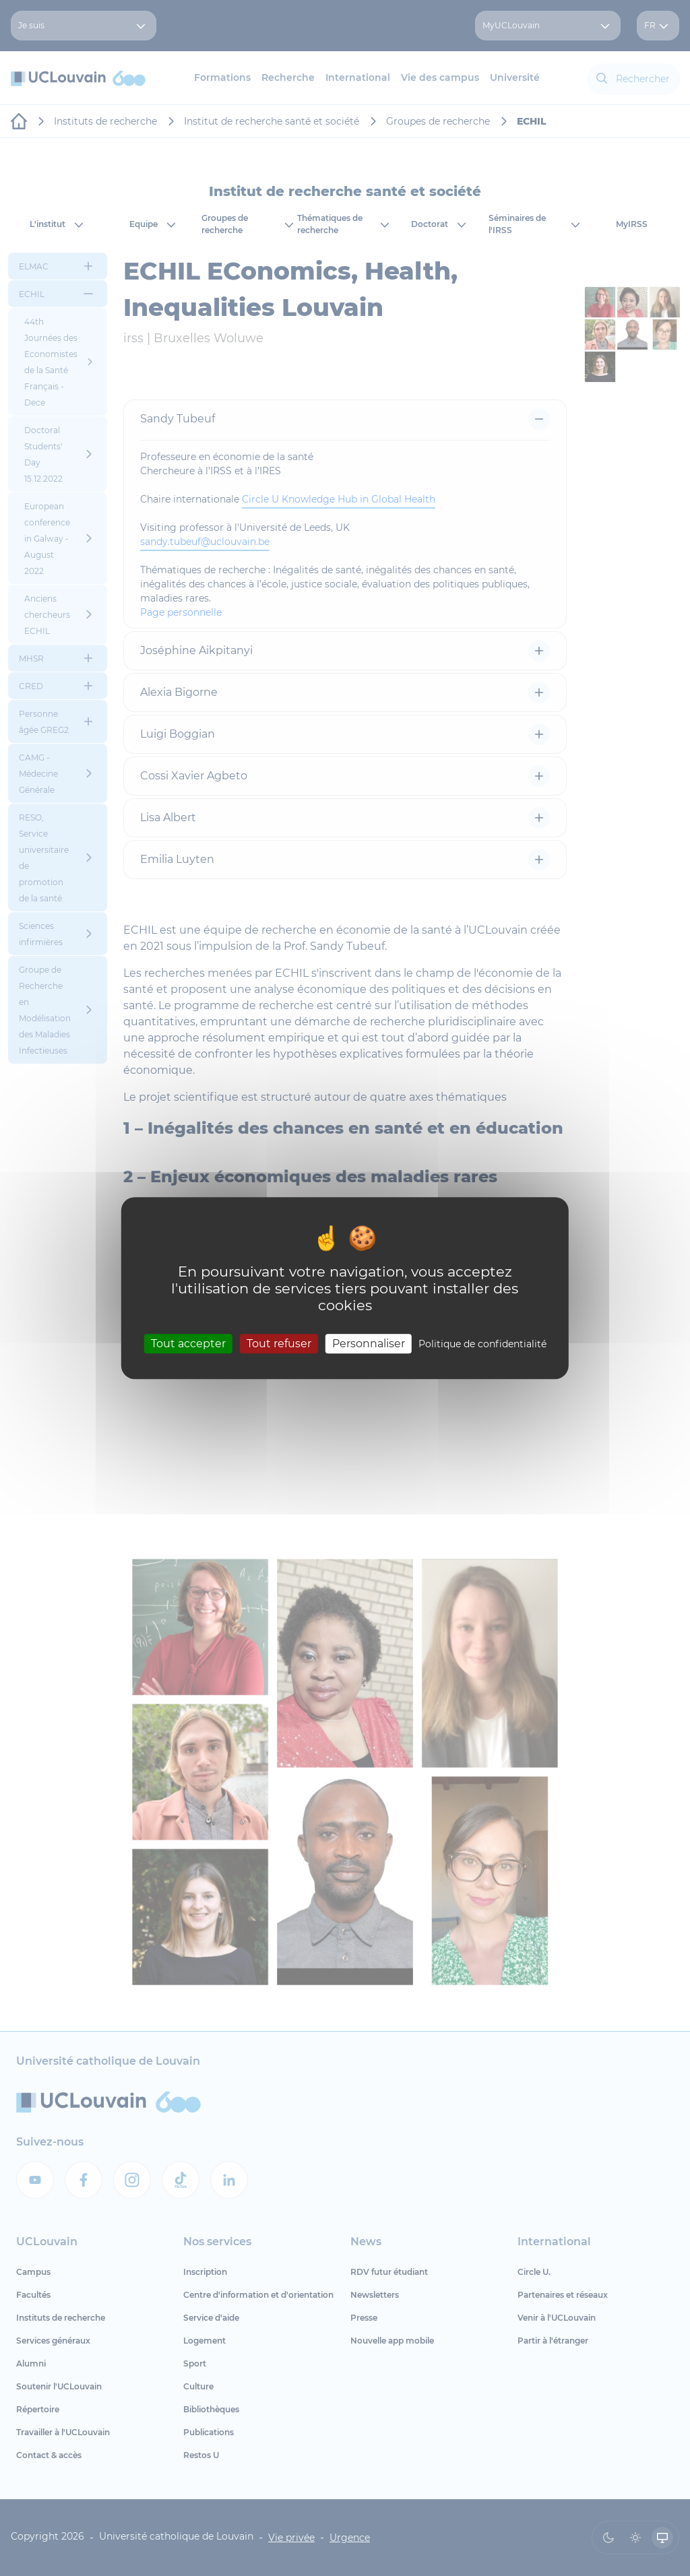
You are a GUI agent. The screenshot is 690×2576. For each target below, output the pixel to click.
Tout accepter (188, 1343)
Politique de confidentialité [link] (482, 1344)
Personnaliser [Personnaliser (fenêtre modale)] (368, 1343)
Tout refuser (279, 1343)
